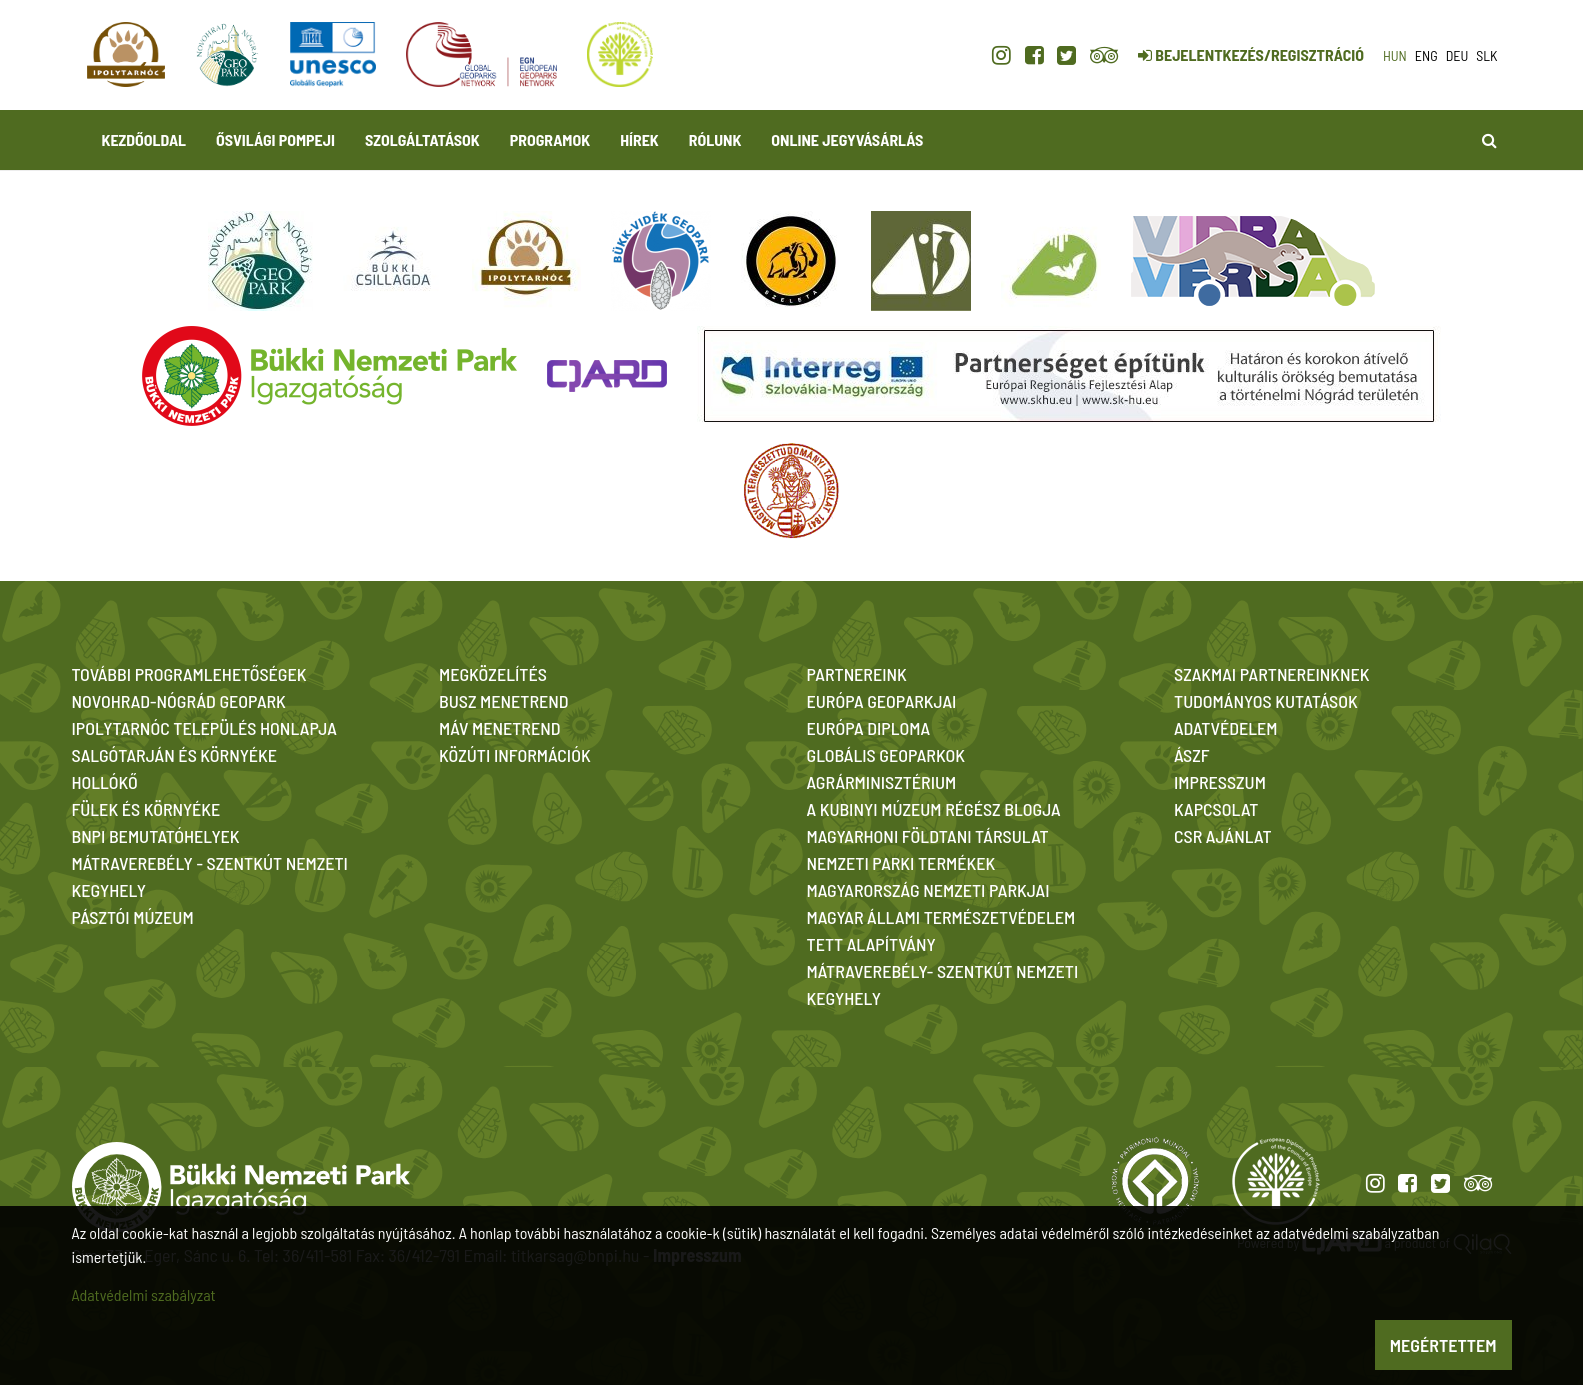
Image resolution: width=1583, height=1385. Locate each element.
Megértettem (1443, 1345)
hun (1395, 55)
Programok (550, 139)
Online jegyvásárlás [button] (847, 139)
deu (1457, 55)
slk (1486, 55)
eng (1426, 55)
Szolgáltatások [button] (422, 139)
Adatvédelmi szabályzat (144, 1294)
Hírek (639, 139)
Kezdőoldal (144, 139)
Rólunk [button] (715, 139)
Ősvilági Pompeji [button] (275, 139)
